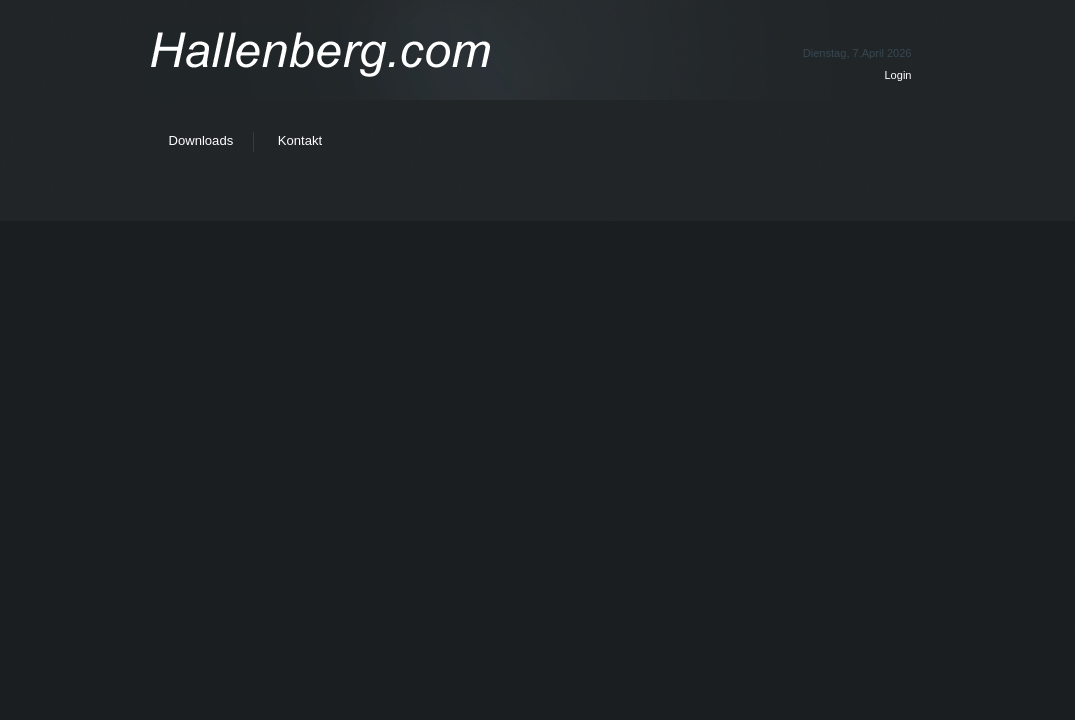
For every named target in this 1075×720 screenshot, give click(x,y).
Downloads (201, 140)
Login (897, 75)
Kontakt (300, 140)
